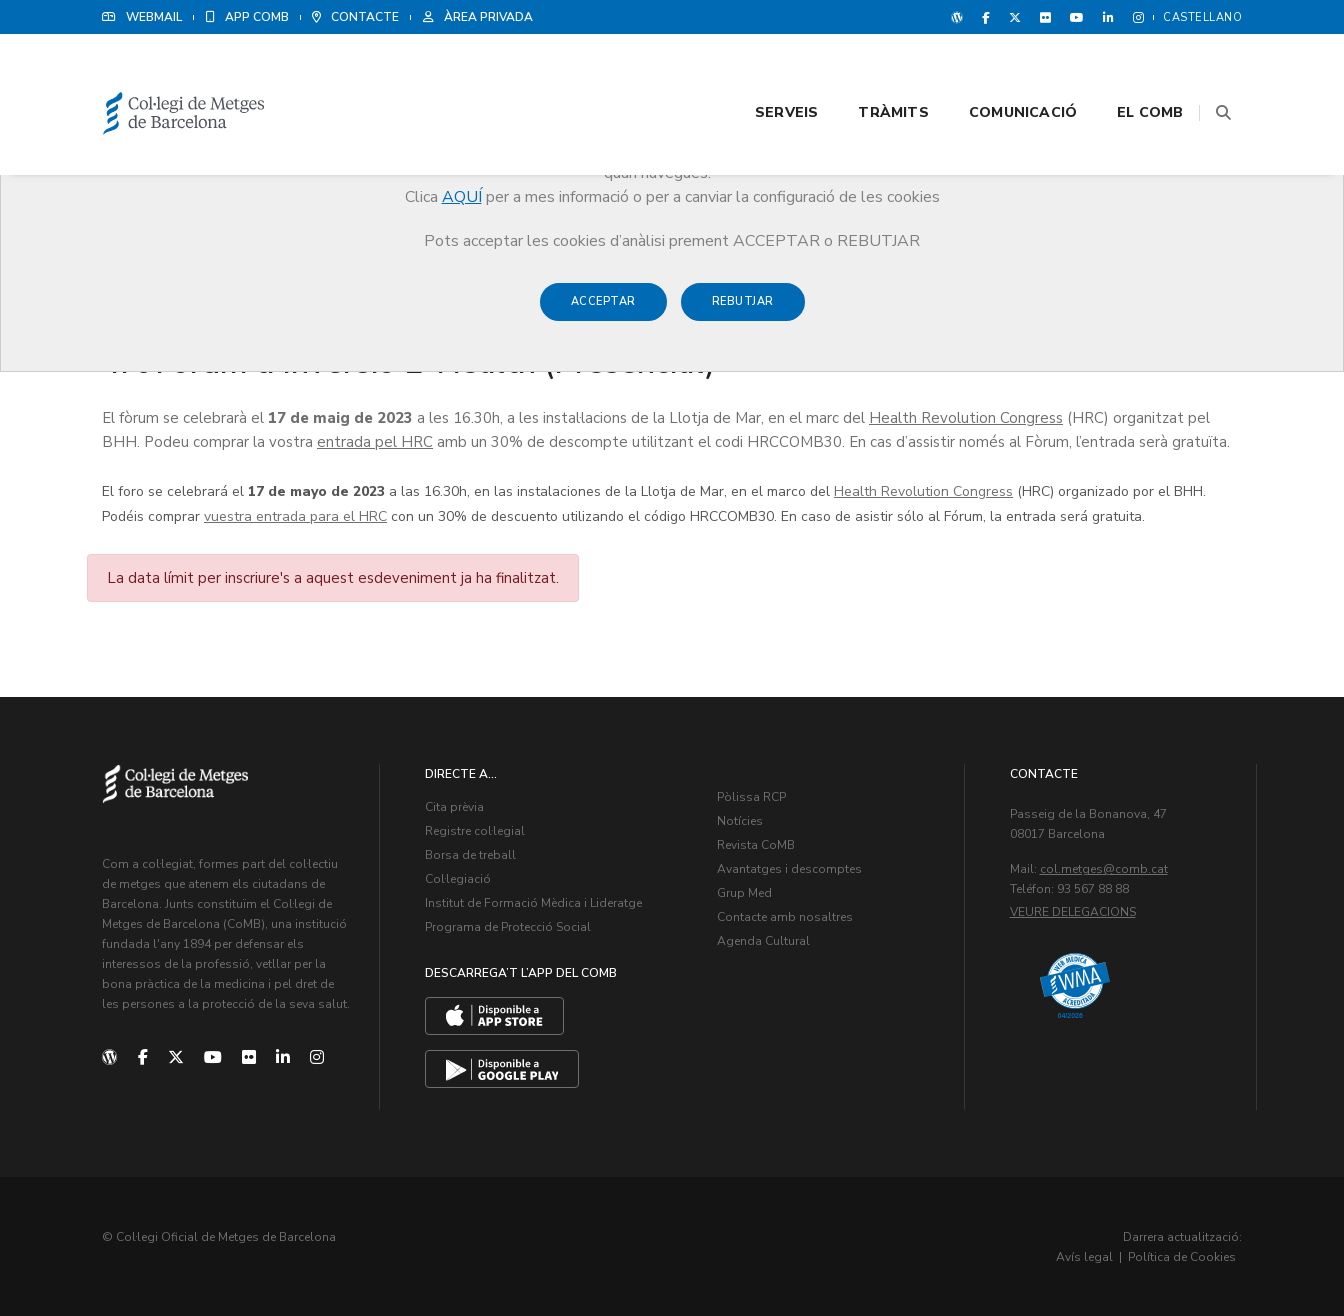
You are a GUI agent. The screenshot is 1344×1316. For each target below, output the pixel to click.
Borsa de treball (470, 855)
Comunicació (998, 71)
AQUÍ (462, 197)
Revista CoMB (756, 845)
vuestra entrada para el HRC (295, 515)
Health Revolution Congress (966, 417)
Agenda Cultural (763, 941)
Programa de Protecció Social (508, 927)
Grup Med (744, 893)
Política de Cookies (1182, 1256)
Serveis (761, 71)
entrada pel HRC (375, 441)
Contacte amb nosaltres (785, 917)
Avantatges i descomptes (789, 869)
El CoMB (1126, 71)
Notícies (740, 821)
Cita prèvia (454, 807)
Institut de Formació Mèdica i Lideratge (533, 903)
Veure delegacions (1073, 912)
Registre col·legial (475, 831)
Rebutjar (743, 311)
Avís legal (1084, 1256)
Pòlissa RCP (751, 797)
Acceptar (603, 311)
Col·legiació (458, 879)
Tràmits (869, 71)
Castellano (1202, 17)
